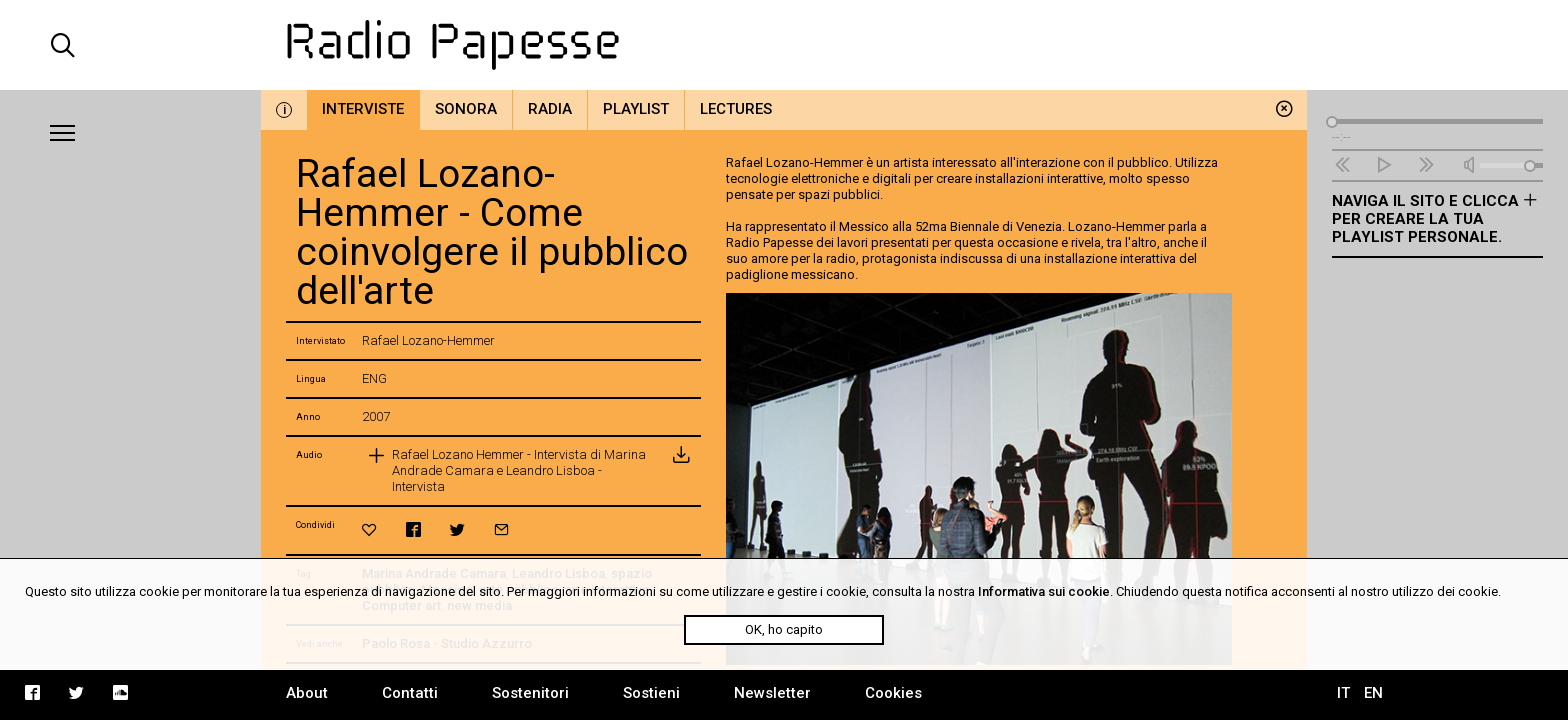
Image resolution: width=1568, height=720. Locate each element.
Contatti (410, 693)
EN (1373, 693)
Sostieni (651, 693)
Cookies (893, 693)
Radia (550, 109)
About (307, 693)
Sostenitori (530, 693)
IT (1343, 693)
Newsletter (772, 693)
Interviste (363, 109)
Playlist (636, 109)
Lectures (736, 109)
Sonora (466, 109)
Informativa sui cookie (1044, 591)
